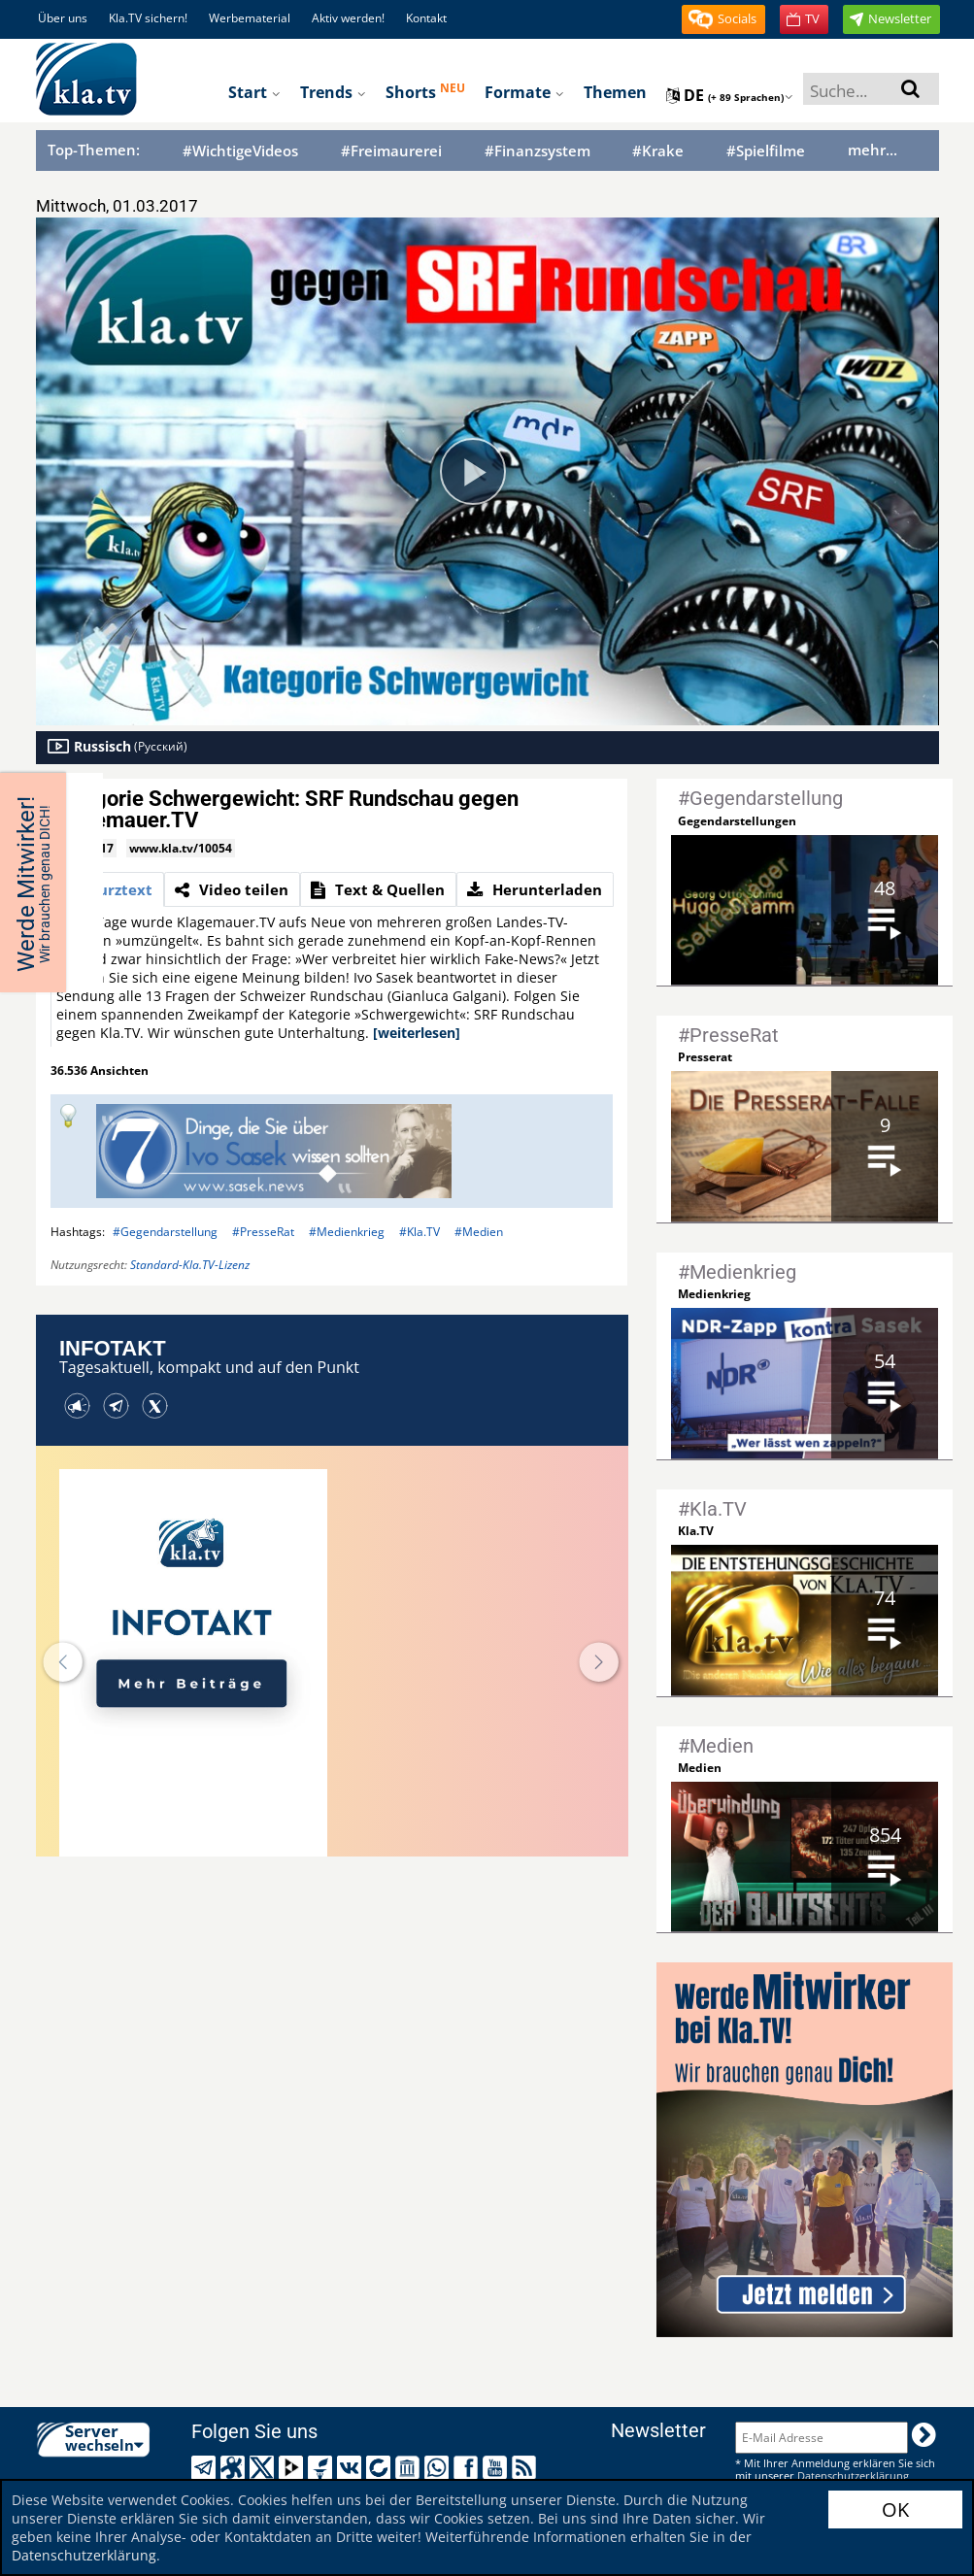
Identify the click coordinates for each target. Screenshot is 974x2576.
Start (254, 92)
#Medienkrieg (347, 1231)
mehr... (872, 149)
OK (895, 2509)
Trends (333, 92)
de (729, 95)
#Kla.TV (419, 1231)
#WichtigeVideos (240, 151)
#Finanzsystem (537, 151)
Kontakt (426, 18)
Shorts (425, 91)
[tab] (107, 889)
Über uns (62, 18)
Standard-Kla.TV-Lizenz (190, 1264)
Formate (524, 92)
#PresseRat (263, 1231)
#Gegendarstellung (165, 1231)
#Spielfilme (765, 151)
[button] (723, 19)
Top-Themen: (94, 149)
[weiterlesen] (416, 1032)
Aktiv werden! (348, 18)
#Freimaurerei (391, 151)
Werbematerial (249, 18)
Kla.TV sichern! (148, 18)
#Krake (658, 151)
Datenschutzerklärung (84, 2555)
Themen (615, 92)
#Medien (478, 1231)
